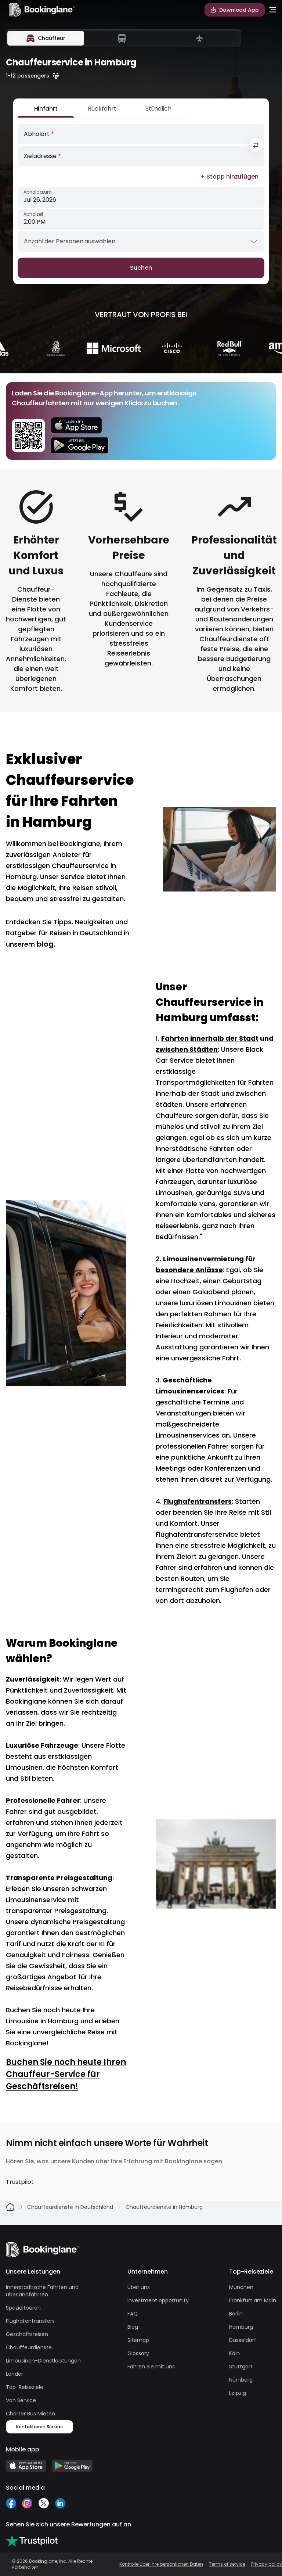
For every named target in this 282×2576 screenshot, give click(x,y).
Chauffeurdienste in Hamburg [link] (164, 2207)
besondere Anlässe (189, 1269)
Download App (234, 10)
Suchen (141, 267)
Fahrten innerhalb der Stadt (209, 1038)
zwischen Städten (187, 1049)
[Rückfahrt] (102, 111)
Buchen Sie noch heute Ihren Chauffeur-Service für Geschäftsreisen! (66, 2074)
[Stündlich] (158, 111)
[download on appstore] (80, 425)
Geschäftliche (187, 1380)
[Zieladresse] (141, 156)
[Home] (10, 2207)
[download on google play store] (80, 445)
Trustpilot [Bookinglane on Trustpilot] (20, 2182)
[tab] (45, 38)
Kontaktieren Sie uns (39, 2426)
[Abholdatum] (141, 197)
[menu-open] (272, 9)
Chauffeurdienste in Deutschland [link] (70, 2207)
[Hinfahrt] (46, 111)
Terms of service (227, 2564)
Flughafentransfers (197, 1501)
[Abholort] (141, 134)
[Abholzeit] (141, 219)
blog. (46, 944)
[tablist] (123, 38)
